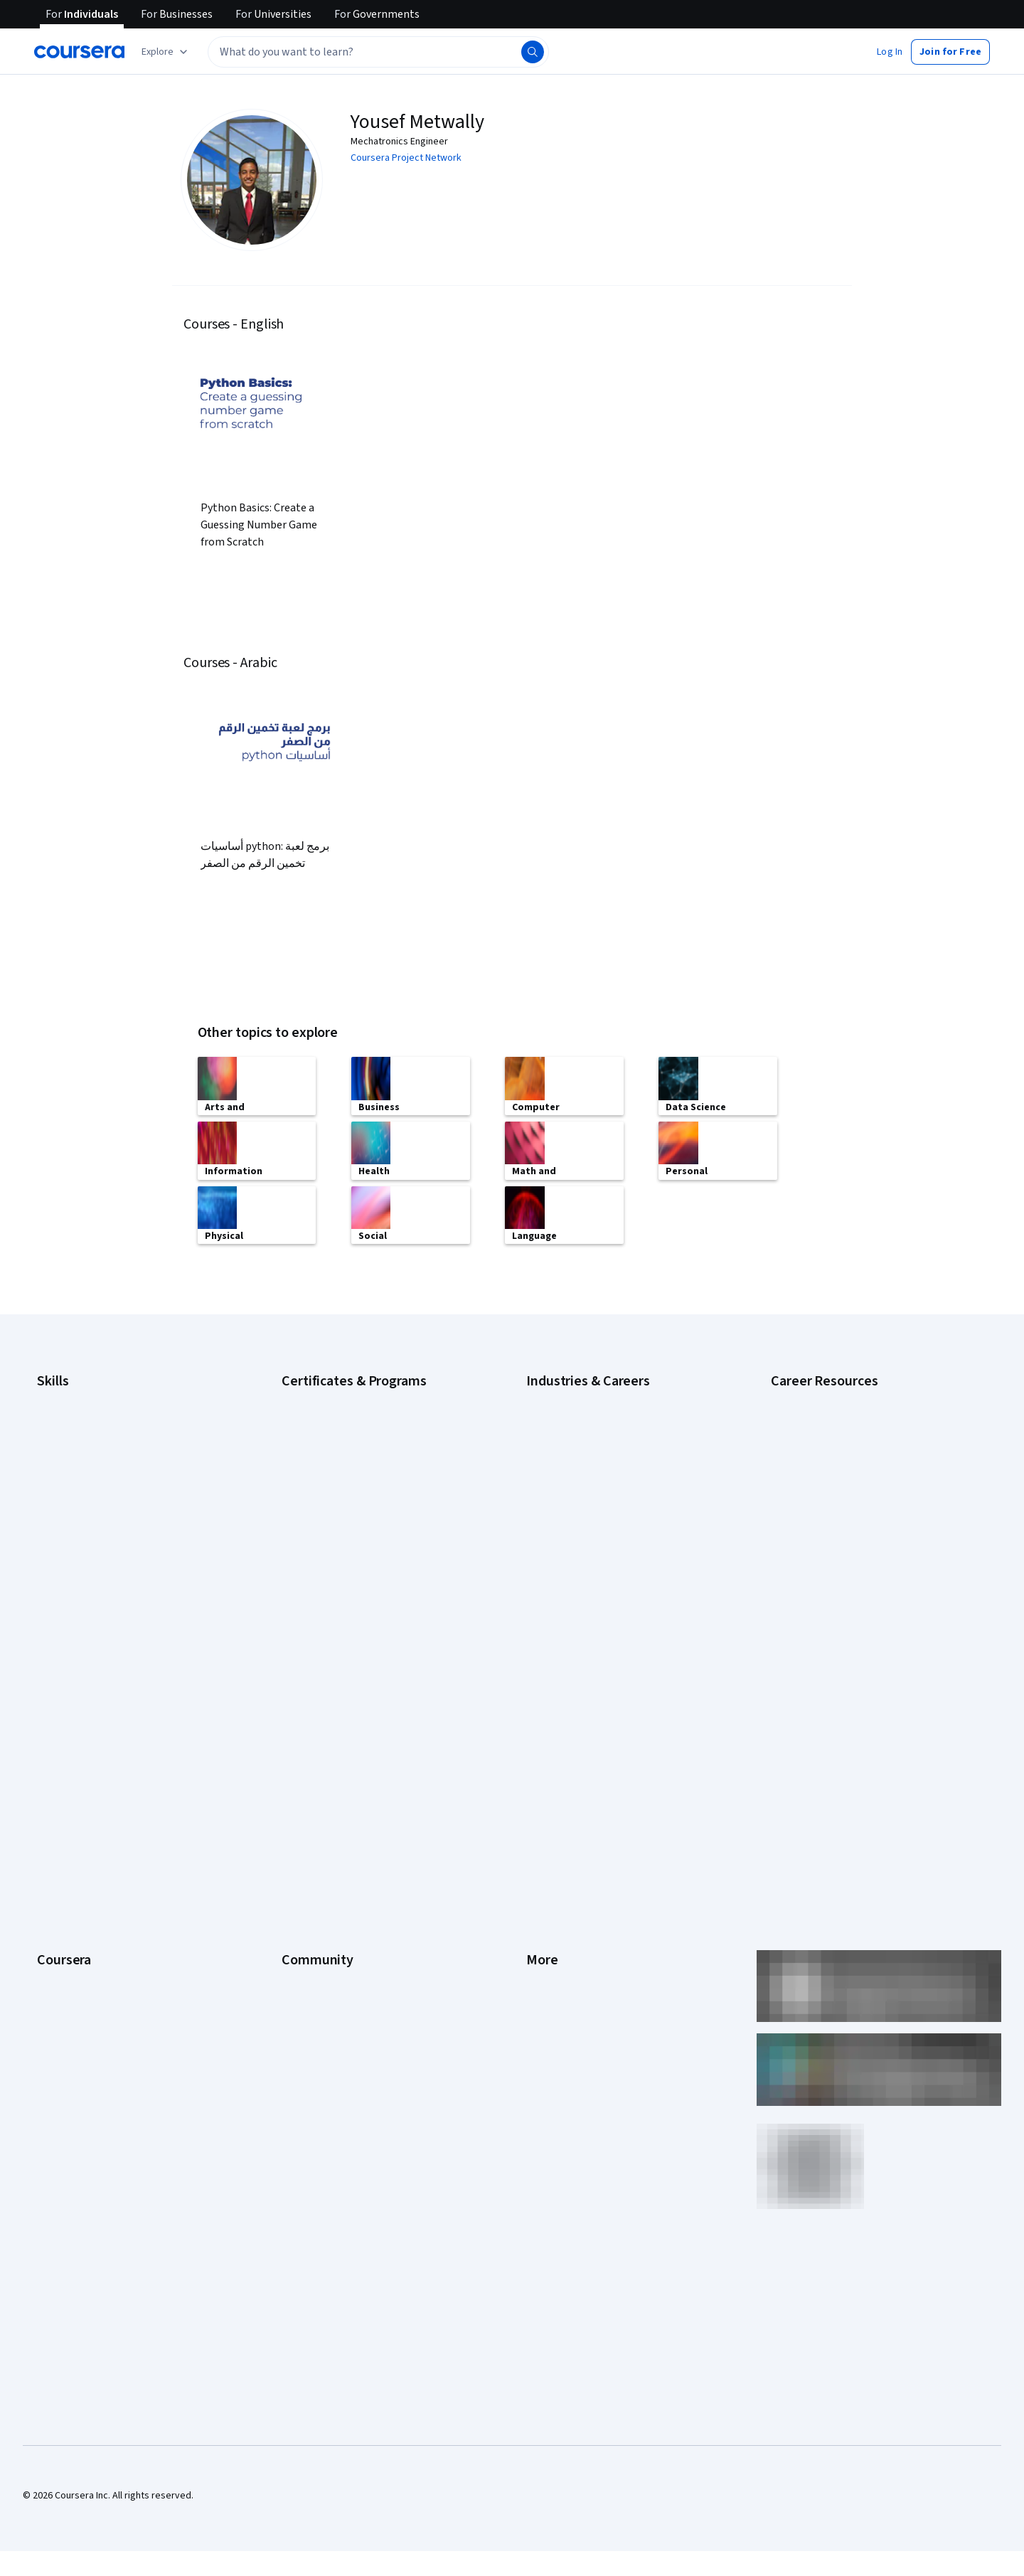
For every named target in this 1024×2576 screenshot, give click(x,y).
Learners (300, 1698)
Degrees (55, 1868)
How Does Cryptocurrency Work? (841, 1474)
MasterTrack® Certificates (93, 1847)
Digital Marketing (72, 1460)
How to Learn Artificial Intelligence (843, 1517)
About (50, 1698)
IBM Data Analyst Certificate (340, 1503)
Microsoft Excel (69, 1524)
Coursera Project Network (406, 158)
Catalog (53, 1783)
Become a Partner (75, 1954)
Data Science (554, 1439)
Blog (291, 1762)
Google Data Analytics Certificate (352, 1417)
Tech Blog (303, 1804)
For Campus (62, 1932)
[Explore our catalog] (166, 52)
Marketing (547, 1588)
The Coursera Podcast (330, 1783)
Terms (540, 1740)
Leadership (61, 1740)
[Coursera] (79, 52)
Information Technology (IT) (585, 1567)
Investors (546, 1719)
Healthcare (549, 1524)
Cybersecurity (67, 1417)
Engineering (551, 1481)
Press (538, 1698)
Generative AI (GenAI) (82, 1503)
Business (545, 1396)
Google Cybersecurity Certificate (352, 1396)
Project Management (81, 1567)
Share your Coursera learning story (111, 2018)
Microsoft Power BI (77, 1545)
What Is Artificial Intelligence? (833, 1602)
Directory (546, 1868)
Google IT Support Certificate (345, 1439)
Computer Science (565, 1417)
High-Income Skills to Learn (828, 1453)
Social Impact (65, 1975)
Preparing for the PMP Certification (845, 1560)
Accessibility (553, 1804)
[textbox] (378, 52)
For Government (72, 1911)
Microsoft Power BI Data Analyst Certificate (373, 1567)
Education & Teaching (572, 1460)
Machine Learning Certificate (342, 1545)
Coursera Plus (66, 1804)
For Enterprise (67, 1890)
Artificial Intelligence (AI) (88, 1396)
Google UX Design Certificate (343, 1481)
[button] (889, 52)
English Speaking (73, 1481)
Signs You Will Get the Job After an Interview (864, 1581)
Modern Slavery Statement (583, 1911)
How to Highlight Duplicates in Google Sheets (866, 1496)
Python (52, 1588)
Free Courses (66, 1996)
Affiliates (544, 1890)
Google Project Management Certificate (367, 1460)
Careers (54, 1762)
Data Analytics (67, 1439)
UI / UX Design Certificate (334, 1588)
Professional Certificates (90, 1826)
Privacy (542, 1762)
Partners (300, 1719)
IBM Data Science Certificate (342, 1524)
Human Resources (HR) (574, 1545)
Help (535, 1783)
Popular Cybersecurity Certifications (848, 1538)
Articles (542, 1847)
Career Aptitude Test (816, 1396)
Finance (542, 1503)
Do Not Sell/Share (563, 1932)
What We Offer (67, 1719)
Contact (543, 1826)
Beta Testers (310, 1740)
